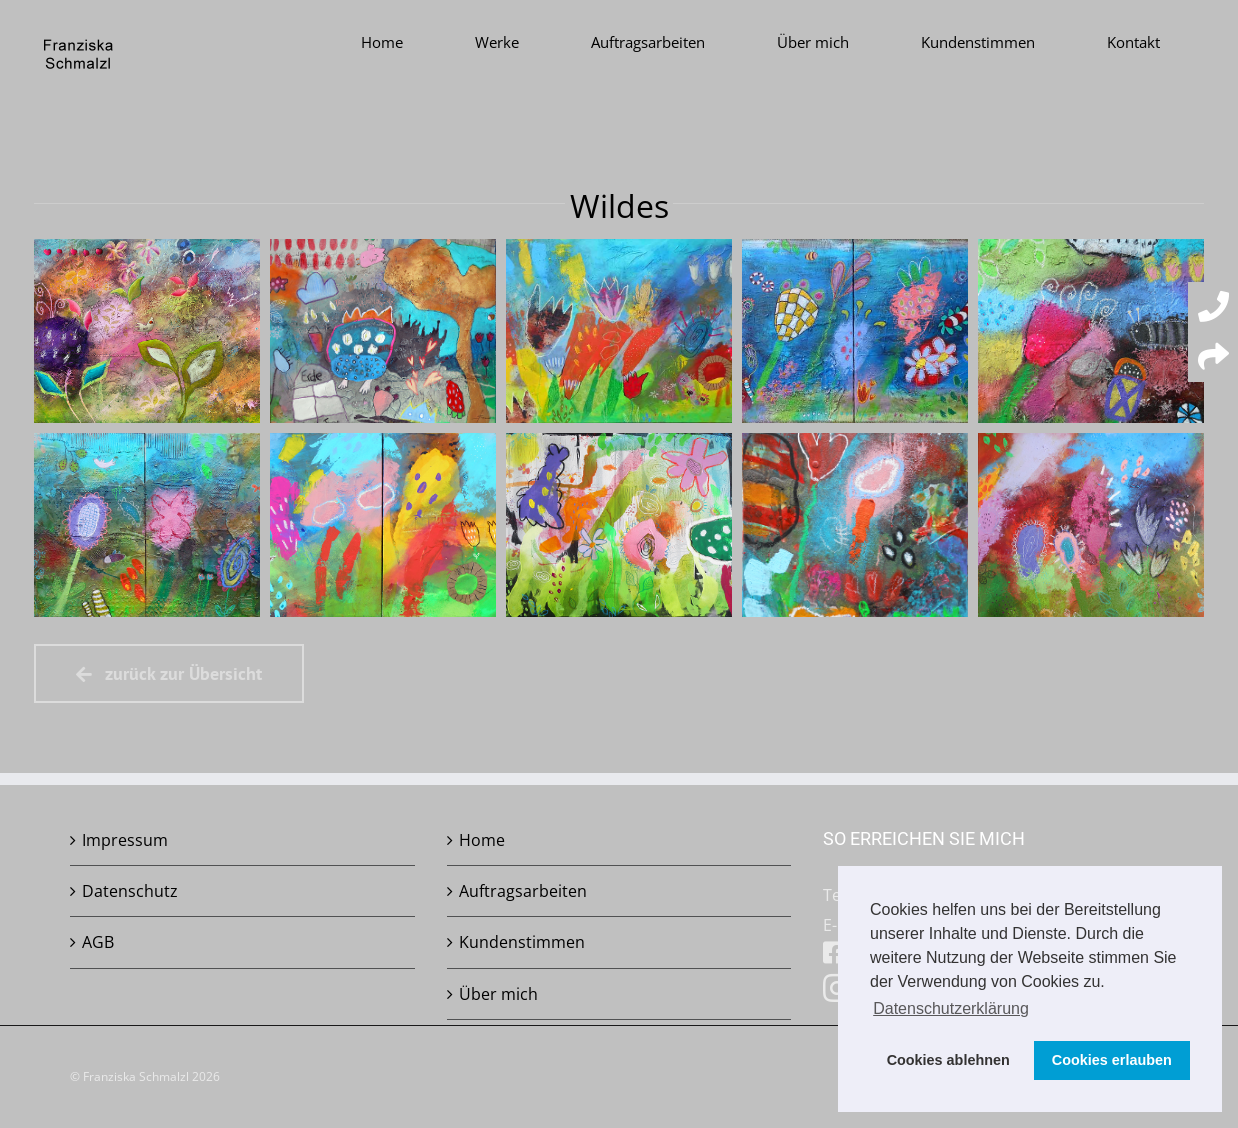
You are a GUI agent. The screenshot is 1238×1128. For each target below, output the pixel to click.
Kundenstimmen (522, 942)
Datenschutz (130, 891)
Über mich (498, 994)
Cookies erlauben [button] (1112, 1060)
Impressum (125, 840)
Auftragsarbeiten (523, 891)
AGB (98, 942)
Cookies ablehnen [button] (948, 1060)
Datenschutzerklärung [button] (951, 1008)
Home (482, 840)
